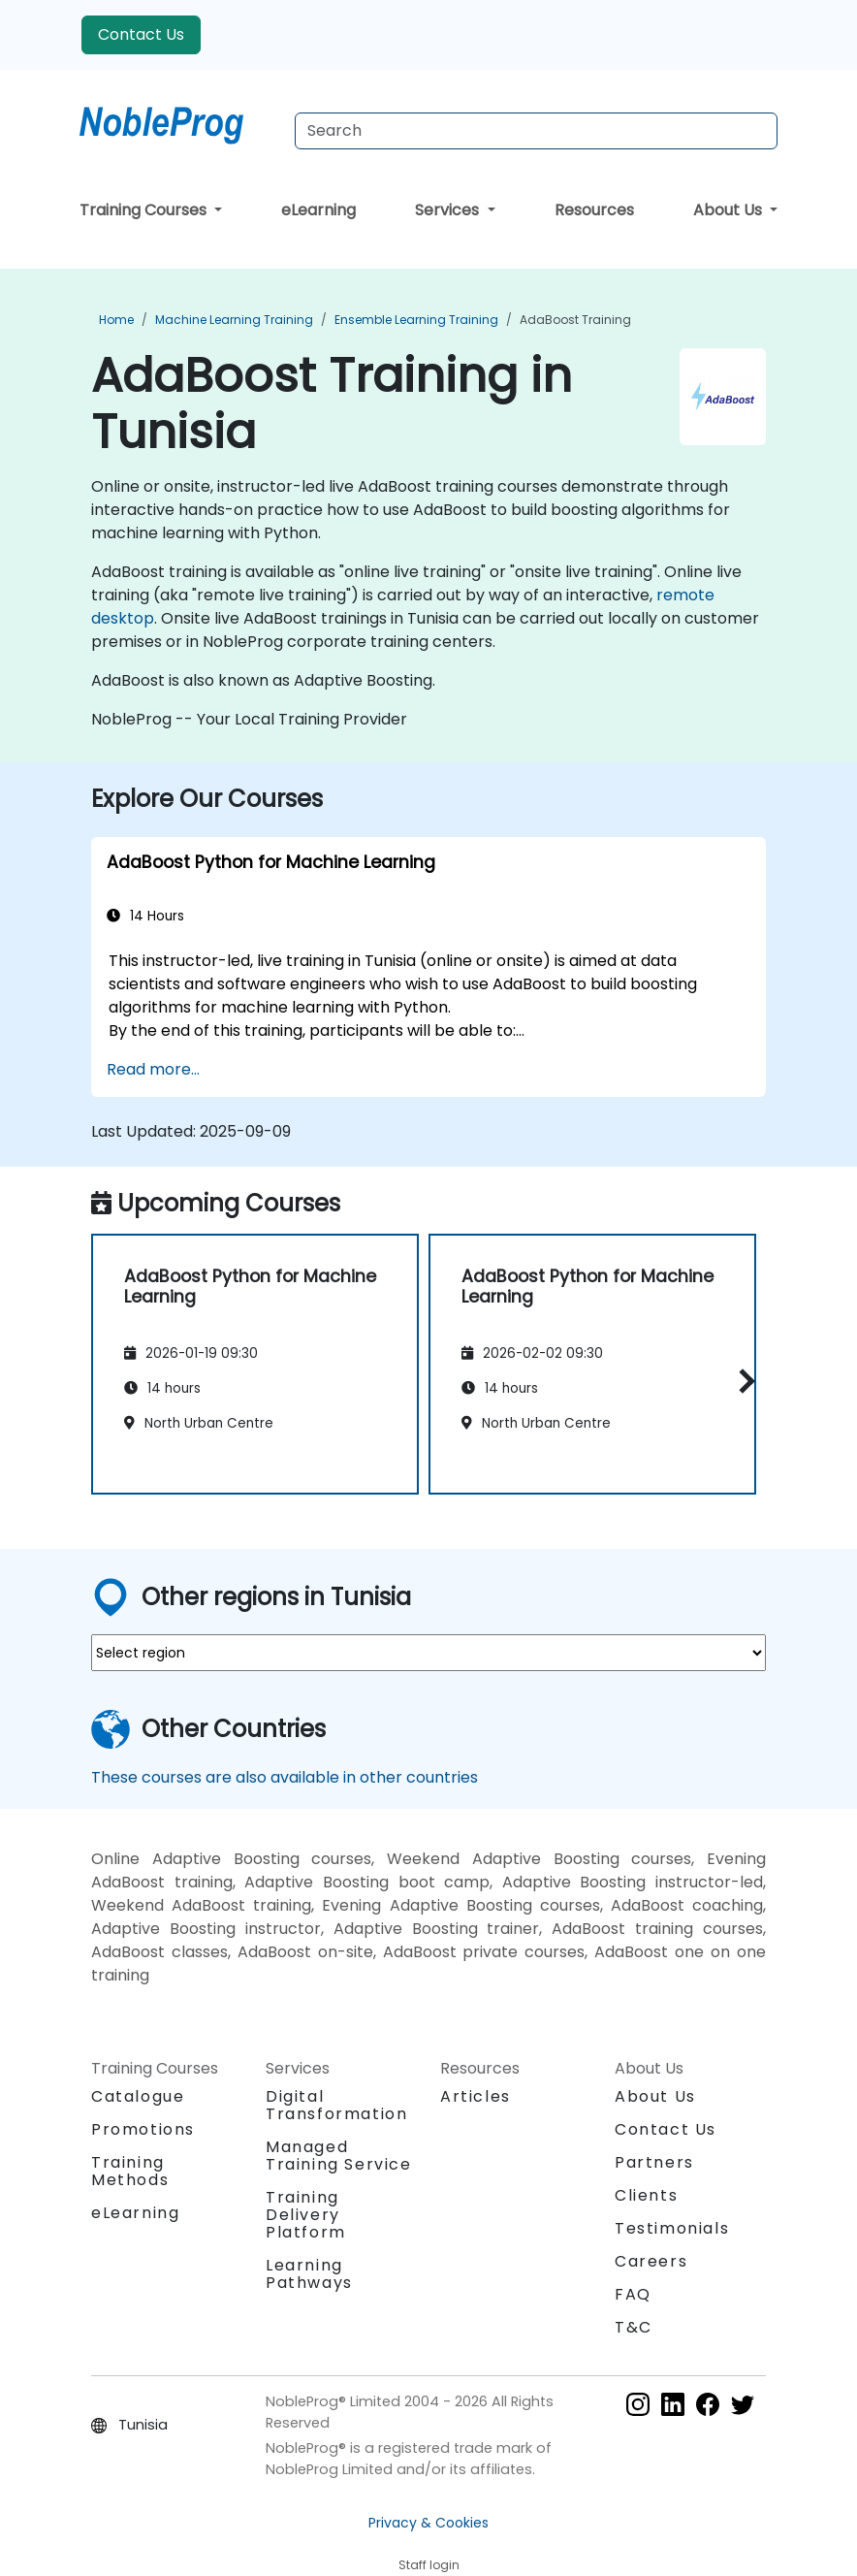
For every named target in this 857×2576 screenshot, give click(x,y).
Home (116, 319)
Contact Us (141, 34)
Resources (594, 210)
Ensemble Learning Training (416, 319)
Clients (646, 2195)
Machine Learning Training (234, 319)
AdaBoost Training (575, 319)
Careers (651, 2261)
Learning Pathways (309, 2274)
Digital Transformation (336, 2105)
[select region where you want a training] (428, 1652)
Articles (475, 2096)
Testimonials (672, 2228)
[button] (742, 1380)
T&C (633, 2327)
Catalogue (137, 2096)
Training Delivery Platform (306, 2214)
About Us (729, 210)
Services (449, 210)
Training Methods (130, 2171)
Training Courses (144, 210)
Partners (654, 2162)
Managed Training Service (339, 2155)
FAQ (633, 2294)
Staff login (429, 2565)
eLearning (318, 210)
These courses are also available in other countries (284, 1777)
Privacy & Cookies (428, 2522)
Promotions (143, 2129)
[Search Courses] (536, 131)
